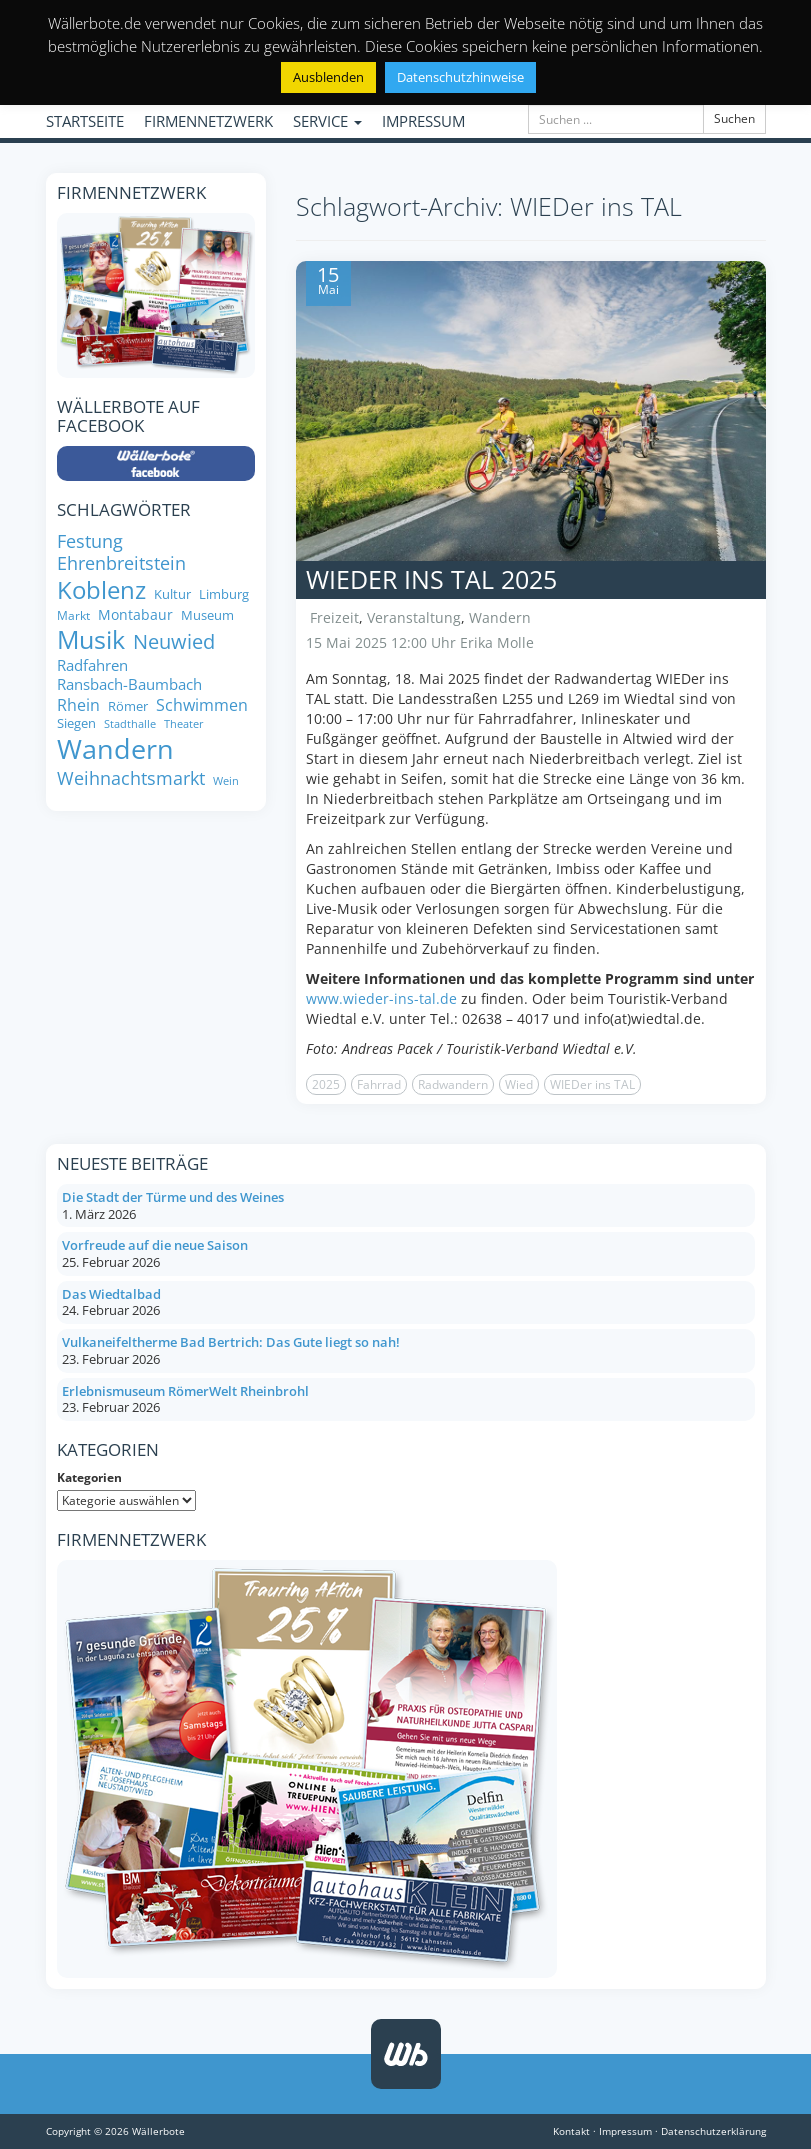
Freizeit (334, 617)
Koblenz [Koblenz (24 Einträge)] (101, 590)
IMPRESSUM (423, 121)
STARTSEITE (85, 121)
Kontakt (571, 2131)
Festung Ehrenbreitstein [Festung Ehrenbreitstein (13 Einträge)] (121, 553)
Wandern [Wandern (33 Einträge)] (115, 749)
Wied (519, 1084)
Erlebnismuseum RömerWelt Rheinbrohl (185, 1391)
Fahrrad (379, 1084)
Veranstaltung (414, 617)
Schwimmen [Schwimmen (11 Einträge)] (202, 705)
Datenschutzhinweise (460, 77)
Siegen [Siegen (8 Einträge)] (76, 723)
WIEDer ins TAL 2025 (431, 579)
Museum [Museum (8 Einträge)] (207, 615)
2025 (326, 1084)
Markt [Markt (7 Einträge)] (73, 615)
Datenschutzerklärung (713, 2131)
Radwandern (453, 1084)
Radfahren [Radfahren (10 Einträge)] (92, 665)
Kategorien (89, 1477)
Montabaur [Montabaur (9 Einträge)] (135, 615)
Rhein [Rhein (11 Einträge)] (78, 705)
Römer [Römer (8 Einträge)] (128, 706)
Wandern (500, 617)
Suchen (734, 118)
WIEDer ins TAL (592, 1084)
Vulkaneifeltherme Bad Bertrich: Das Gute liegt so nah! (231, 1342)
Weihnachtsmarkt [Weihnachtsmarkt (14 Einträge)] (131, 778)
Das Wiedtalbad (111, 1294)
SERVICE (327, 121)
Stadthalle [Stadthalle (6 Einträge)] (130, 724)
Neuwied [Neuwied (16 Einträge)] (174, 641)
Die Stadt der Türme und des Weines (173, 1197)
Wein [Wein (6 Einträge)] (226, 781)
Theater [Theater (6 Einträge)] (184, 724)
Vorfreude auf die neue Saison (155, 1245)
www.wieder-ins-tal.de (381, 998)
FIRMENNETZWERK (208, 121)
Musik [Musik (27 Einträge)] (91, 640)
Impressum (625, 2131)
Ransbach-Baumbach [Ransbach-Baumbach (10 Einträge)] (129, 684)
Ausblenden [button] (328, 77)
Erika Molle (497, 642)
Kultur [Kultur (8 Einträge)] (172, 594)
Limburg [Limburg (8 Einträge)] (224, 594)
